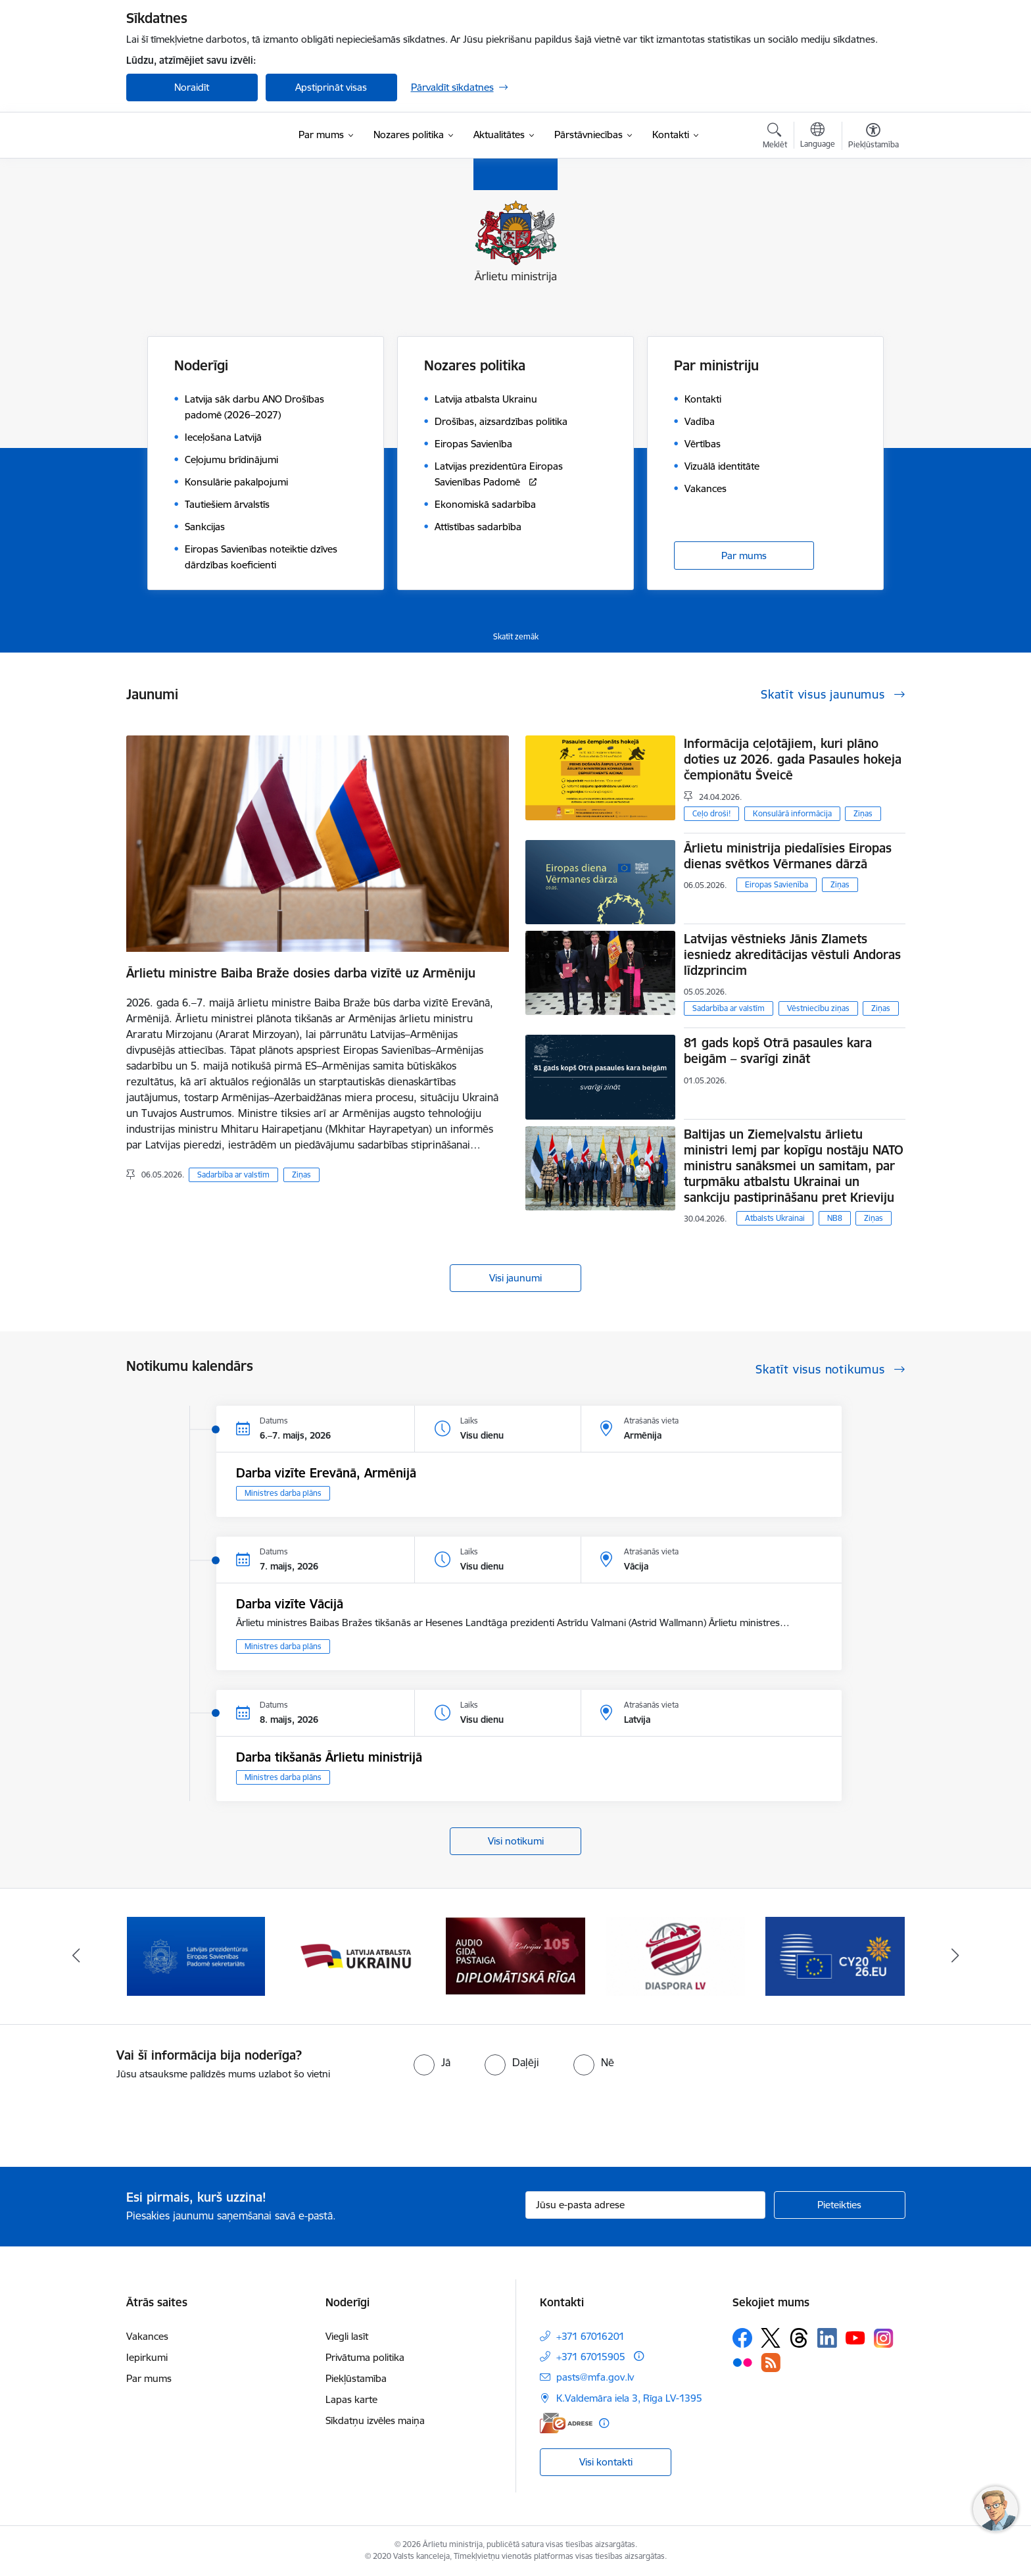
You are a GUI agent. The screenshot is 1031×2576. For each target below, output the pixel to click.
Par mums (744, 555)
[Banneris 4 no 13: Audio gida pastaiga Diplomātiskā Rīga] (515, 1955)
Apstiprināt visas (331, 87)
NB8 (834, 1218)
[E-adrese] (566, 2423)
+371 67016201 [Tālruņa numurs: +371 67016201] (590, 2336)
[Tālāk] (955, 1956)
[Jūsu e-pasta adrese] (645, 2205)
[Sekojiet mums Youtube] (855, 2337)
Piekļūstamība (356, 2378)
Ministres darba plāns (283, 1493)
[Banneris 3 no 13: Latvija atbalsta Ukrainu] (356, 1955)
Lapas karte (351, 2399)
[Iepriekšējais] (76, 1956)
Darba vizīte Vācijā (289, 1604)
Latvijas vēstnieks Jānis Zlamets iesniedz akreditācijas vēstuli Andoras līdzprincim (792, 954)
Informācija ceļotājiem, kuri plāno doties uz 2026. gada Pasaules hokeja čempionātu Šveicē (792, 759)
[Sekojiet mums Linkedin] (827, 2338)
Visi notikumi (516, 1841)
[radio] (432, 2062)
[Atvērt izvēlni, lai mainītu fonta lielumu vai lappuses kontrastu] (873, 137)
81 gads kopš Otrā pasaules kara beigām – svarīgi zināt (778, 1050)
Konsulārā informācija (792, 813)
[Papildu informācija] (639, 2356)
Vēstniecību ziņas (818, 1008)
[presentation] (110, 2118)
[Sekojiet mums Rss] (770, 2362)
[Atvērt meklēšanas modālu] (775, 137)
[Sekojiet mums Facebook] (742, 2338)
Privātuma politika (364, 2357)
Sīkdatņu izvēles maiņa (375, 2420)
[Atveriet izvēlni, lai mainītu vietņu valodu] (818, 137)
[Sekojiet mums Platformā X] (770, 2338)
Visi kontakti (606, 2462)
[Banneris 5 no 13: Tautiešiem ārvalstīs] (676, 1955)
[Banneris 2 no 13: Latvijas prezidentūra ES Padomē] (196, 1955)
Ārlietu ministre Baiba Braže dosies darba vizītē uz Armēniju (300, 973)
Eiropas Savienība (776, 884)
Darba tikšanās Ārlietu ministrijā (329, 1757)
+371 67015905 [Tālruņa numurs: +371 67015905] (590, 2356)
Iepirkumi (147, 2357)
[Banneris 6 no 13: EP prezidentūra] (835, 1955)
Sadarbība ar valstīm (233, 1174)
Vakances (147, 2336)
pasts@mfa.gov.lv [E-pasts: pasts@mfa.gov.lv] (595, 2377)
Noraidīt (191, 87)
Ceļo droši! (711, 813)
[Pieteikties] (839, 2205)
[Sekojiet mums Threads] (799, 2338)
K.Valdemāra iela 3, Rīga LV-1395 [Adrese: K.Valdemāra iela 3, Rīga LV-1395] (629, 2398)
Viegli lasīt (346, 2336)
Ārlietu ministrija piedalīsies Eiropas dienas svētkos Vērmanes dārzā (788, 856)
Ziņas (301, 1174)
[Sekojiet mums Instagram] (884, 2338)
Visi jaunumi (515, 1278)
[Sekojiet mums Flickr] (742, 2362)
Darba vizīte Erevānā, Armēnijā (326, 1473)
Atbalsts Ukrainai (775, 1218)
